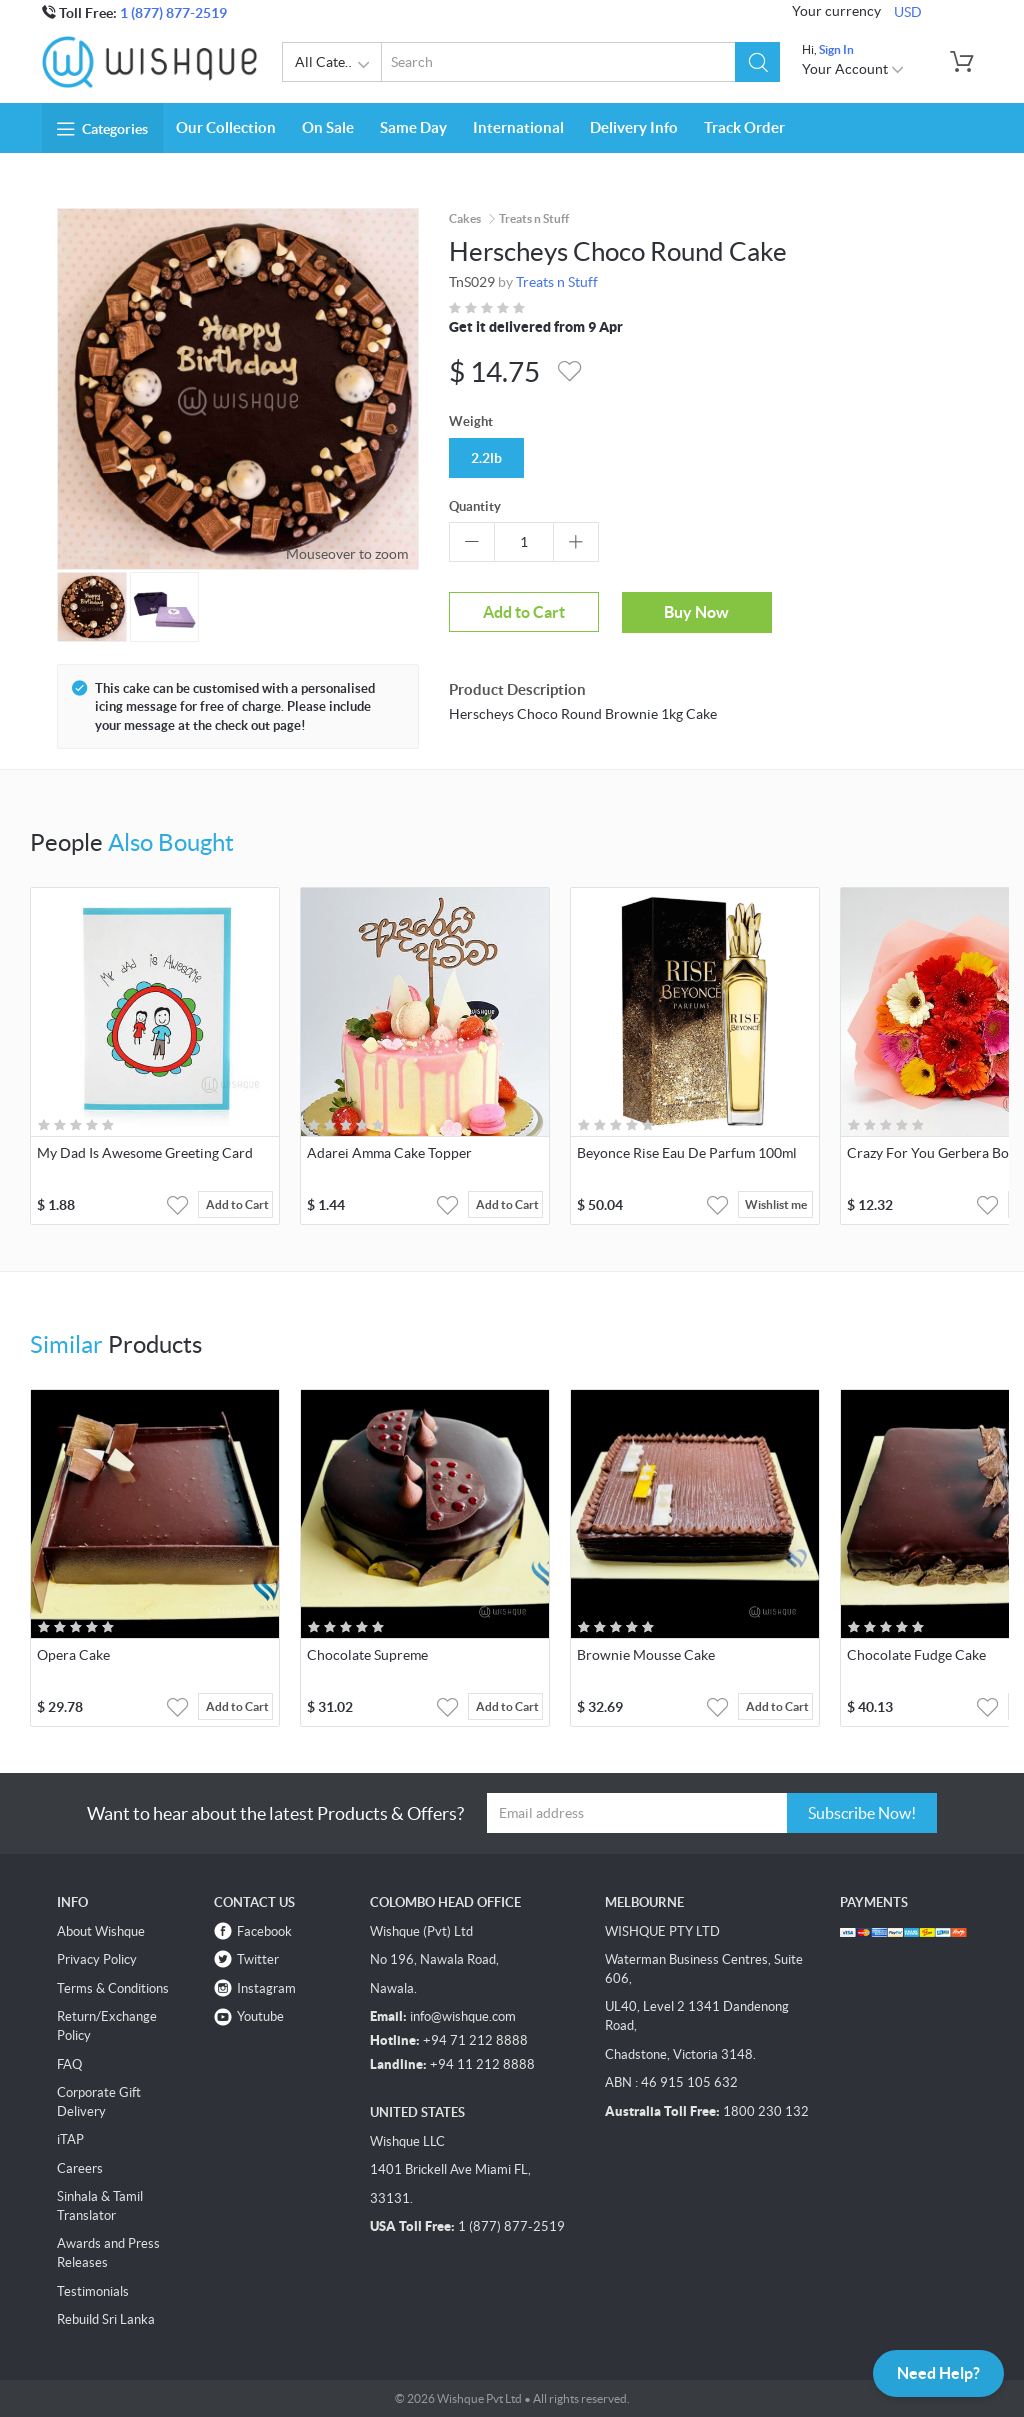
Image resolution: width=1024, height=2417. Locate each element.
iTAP (70, 2139)
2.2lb (486, 458)
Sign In (836, 49)
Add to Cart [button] (237, 1204)
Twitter (258, 1959)
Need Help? (938, 2373)
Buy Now (696, 612)
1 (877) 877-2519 (173, 13)
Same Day (413, 127)
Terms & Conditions (113, 1988)
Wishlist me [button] (776, 1204)
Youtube (260, 2016)
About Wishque (101, 1931)
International (518, 127)
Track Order (744, 127)
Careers (80, 2168)
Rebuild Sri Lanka (106, 2319)
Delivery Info (634, 127)
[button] (757, 62)
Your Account (853, 69)
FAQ (69, 2064)
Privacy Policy (97, 1959)
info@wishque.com (463, 2016)
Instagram (266, 1988)
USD (908, 12)
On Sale (328, 127)
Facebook (264, 1931)
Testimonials (93, 2291)
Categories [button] (102, 129)
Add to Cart (524, 612)
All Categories (338, 65)
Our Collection (226, 127)
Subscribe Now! (862, 1813)
